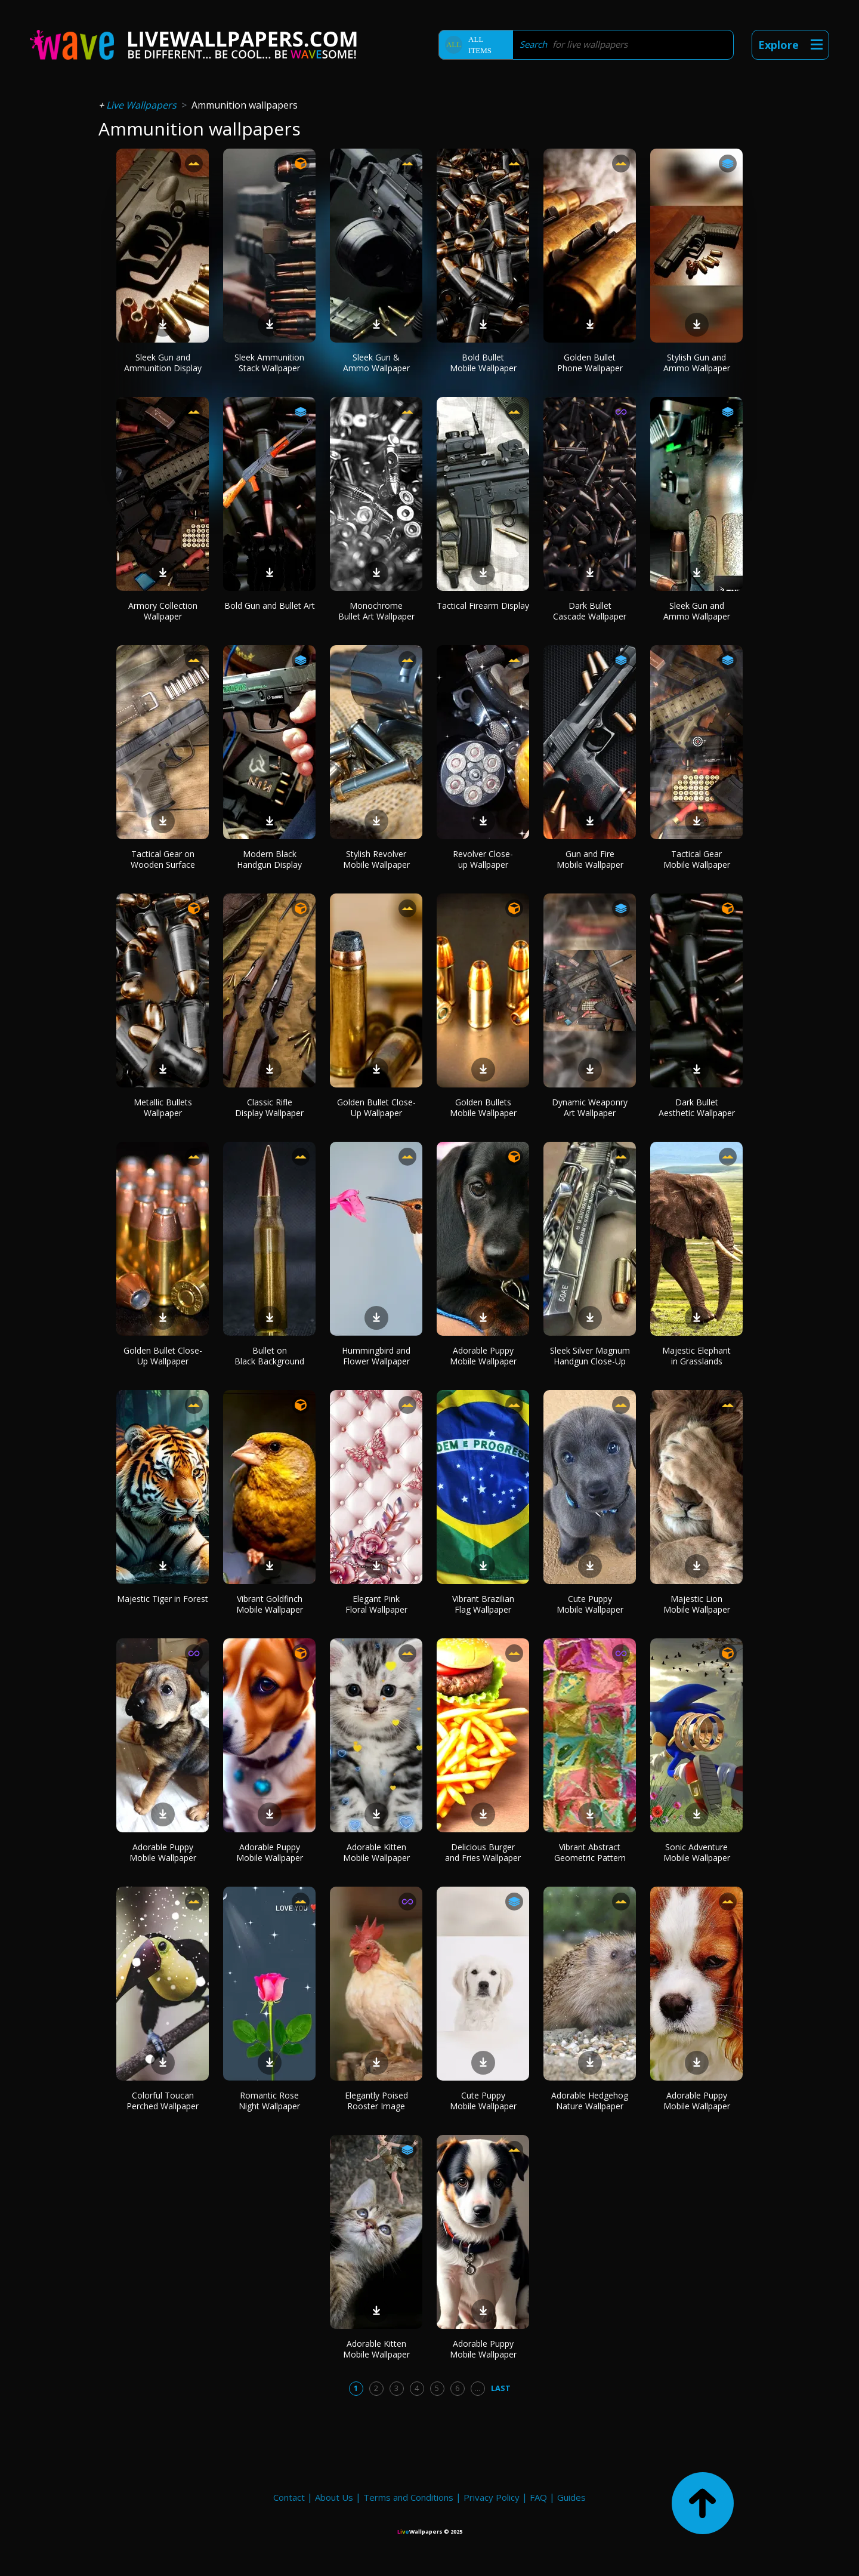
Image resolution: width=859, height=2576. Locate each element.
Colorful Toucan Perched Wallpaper (162, 2101)
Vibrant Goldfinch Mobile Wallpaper (269, 1604)
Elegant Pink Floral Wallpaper (376, 1604)
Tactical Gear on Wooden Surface (163, 859)
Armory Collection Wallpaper (162, 611)
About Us (334, 2497)
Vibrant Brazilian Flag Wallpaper (483, 1604)
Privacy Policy (492, 2497)
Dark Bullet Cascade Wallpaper (589, 611)
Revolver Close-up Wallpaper (483, 859)
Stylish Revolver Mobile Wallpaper (376, 859)
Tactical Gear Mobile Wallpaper (696, 859)
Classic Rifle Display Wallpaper (269, 1107)
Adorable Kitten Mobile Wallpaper (376, 1852)
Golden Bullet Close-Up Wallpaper (376, 1107)
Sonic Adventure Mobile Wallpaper (696, 1852)
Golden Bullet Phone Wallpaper (590, 363)
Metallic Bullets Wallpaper (163, 1107)
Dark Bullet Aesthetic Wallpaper (697, 1107)
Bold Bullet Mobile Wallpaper (483, 363)
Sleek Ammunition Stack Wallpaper (269, 363)
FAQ (538, 2497)
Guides (571, 2497)
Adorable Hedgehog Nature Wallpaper (589, 2101)
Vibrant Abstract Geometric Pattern (590, 1852)
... (477, 2388)
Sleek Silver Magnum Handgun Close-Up (590, 1356)
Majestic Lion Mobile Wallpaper (696, 1604)
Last (501, 2388)
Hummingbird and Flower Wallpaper (376, 1356)
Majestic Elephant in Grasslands (696, 1356)
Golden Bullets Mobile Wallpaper (483, 1107)
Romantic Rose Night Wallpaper (269, 2101)
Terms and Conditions (408, 2497)
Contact (289, 2497)
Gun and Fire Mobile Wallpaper (590, 859)
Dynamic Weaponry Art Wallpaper (590, 1107)
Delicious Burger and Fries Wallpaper (483, 1852)
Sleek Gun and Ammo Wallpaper (696, 611)
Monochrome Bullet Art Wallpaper (376, 611)
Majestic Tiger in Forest (162, 1598)
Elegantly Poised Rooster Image (376, 2101)
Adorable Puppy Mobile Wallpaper (483, 1356)
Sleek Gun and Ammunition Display (163, 363)
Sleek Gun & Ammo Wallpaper (376, 363)
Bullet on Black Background (269, 1356)
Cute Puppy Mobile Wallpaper (590, 1604)
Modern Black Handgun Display (269, 859)
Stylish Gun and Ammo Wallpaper (696, 363)
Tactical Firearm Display (483, 605)
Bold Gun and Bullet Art (269, 605)
